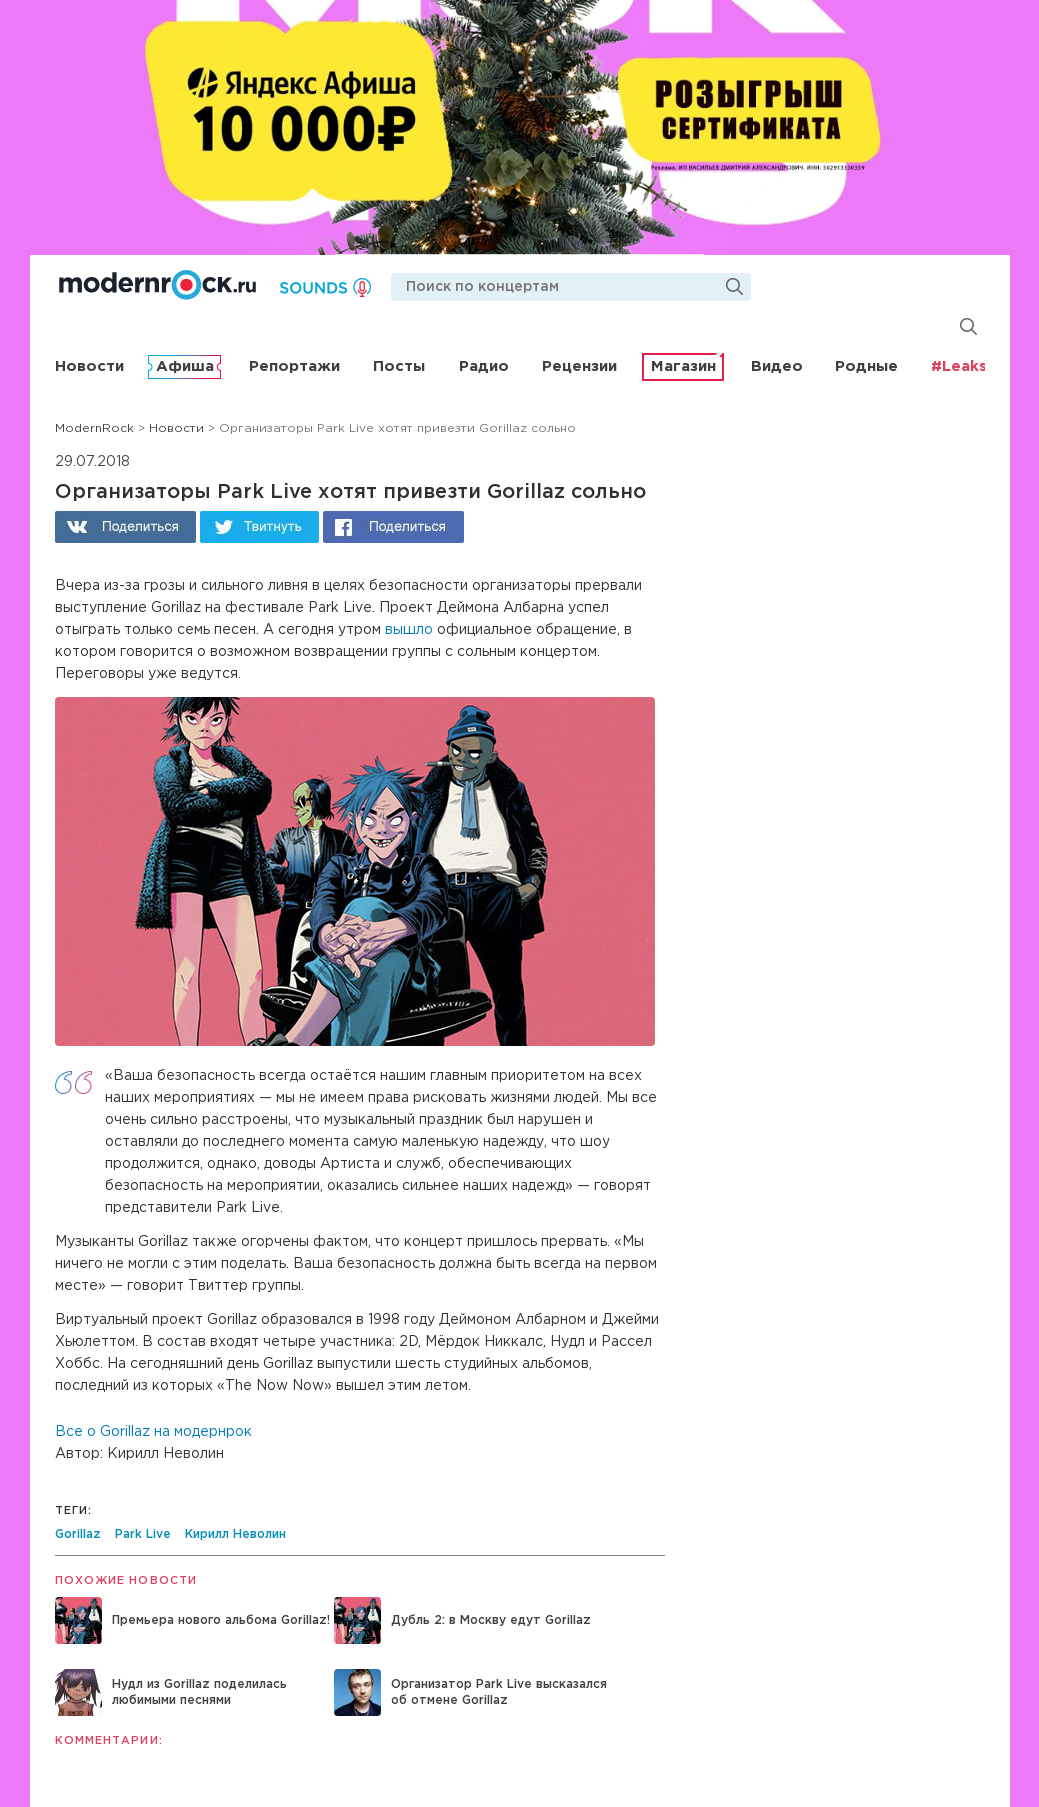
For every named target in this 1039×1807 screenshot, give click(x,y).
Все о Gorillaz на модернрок (153, 1432)
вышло (409, 630)
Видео (777, 366)
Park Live (143, 1534)
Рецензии (579, 366)
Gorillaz (78, 1534)
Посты (399, 366)
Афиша (185, 366)
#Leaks (959, 366)
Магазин (683, 366)
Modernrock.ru (157, 285)
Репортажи (294, 366)
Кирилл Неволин (235, 1534)
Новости (89, 366)
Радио (484, 366)
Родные (866, 366)
